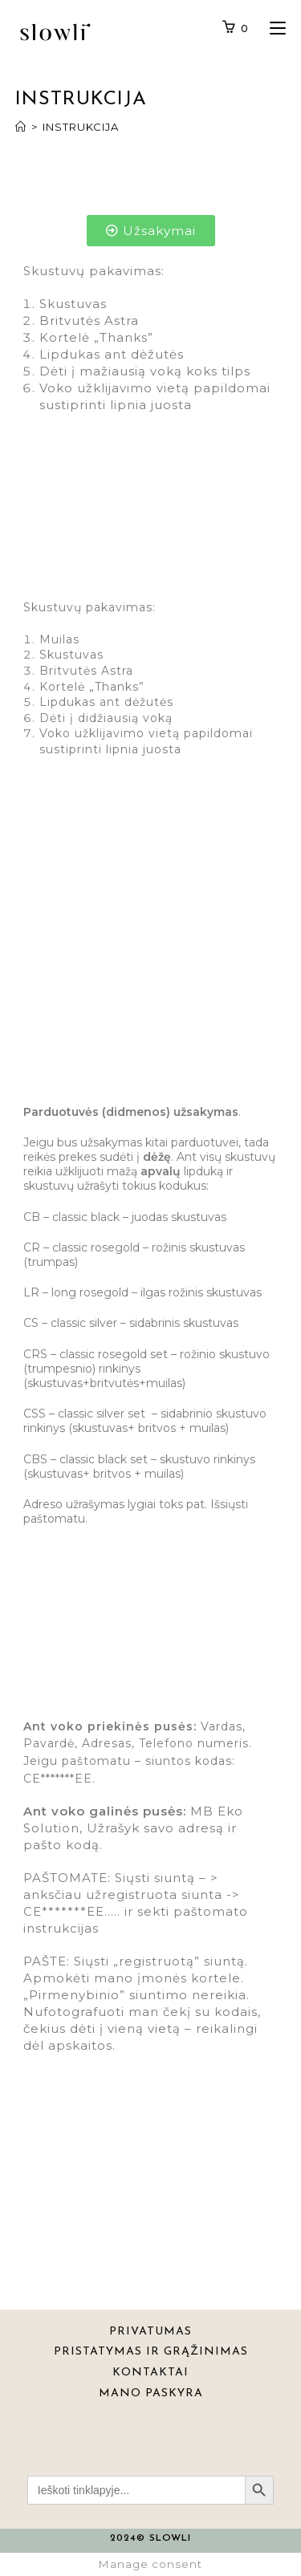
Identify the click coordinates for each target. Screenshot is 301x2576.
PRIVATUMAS (150, 2332)
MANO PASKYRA (151, 2393)
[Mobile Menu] (272, 29)
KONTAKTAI (150, 2373)
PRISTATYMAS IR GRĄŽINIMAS (151, 2352)
